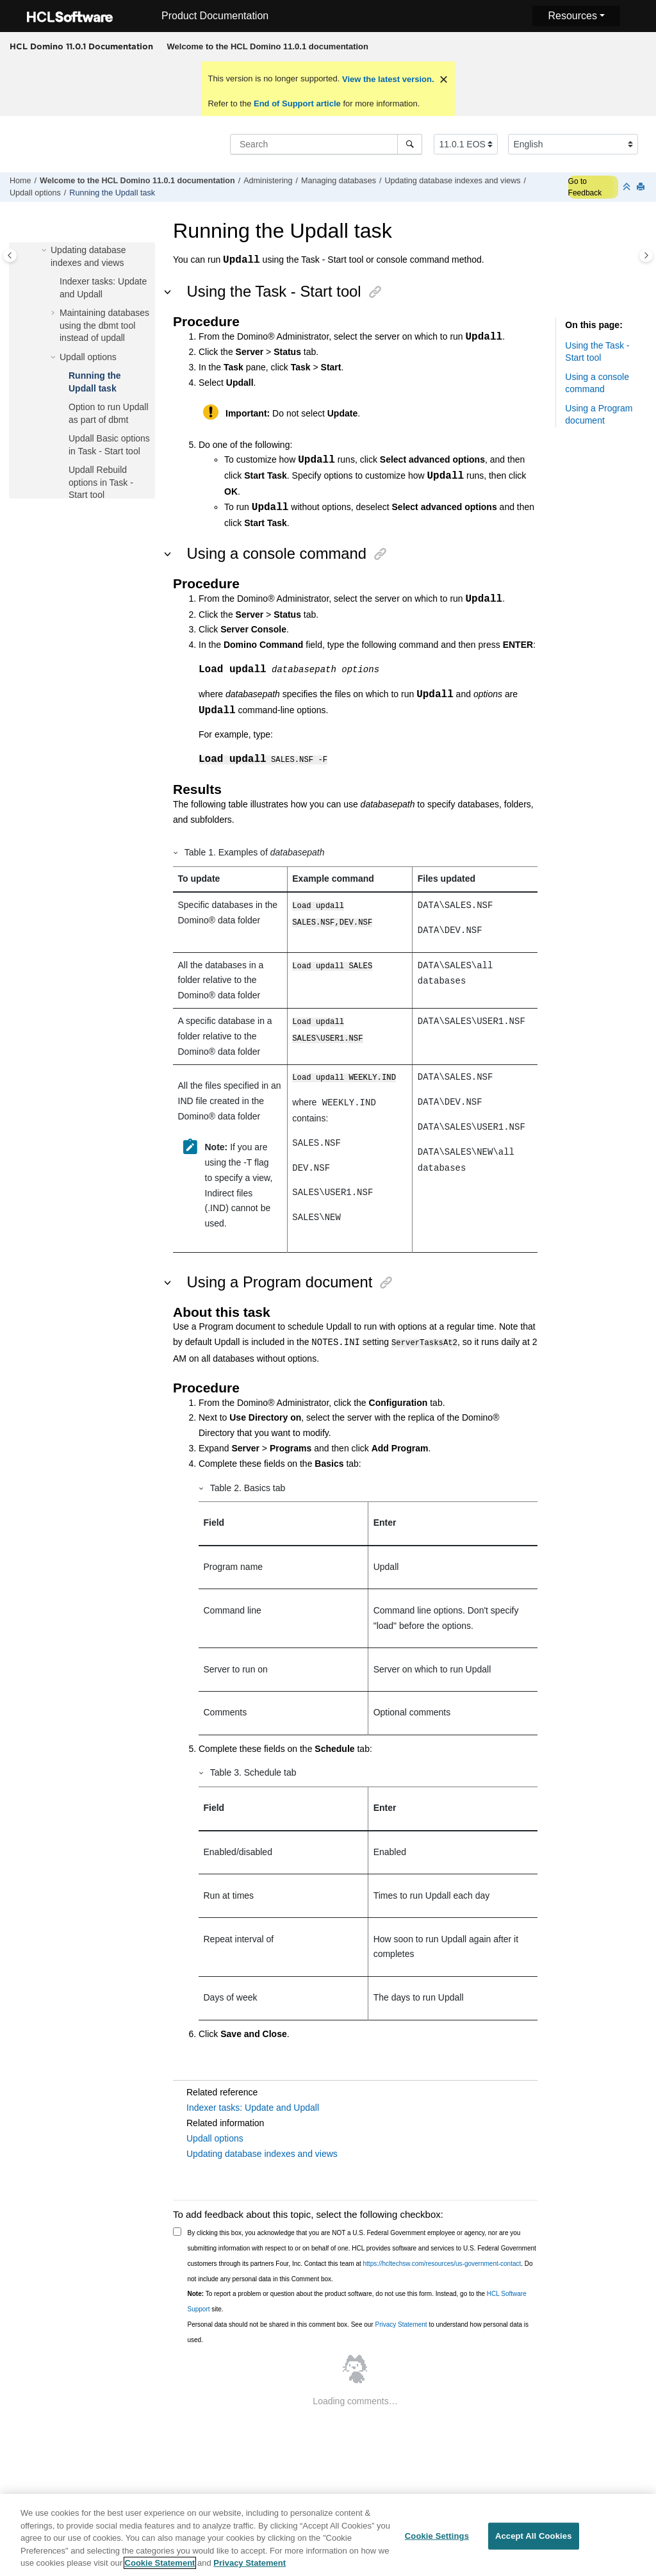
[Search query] (326, 144)
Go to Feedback (585, 187)
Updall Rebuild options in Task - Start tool (101, 482)
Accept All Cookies (533, 2540)
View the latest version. (387, 79)
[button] (45, 250)
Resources (572, 15)
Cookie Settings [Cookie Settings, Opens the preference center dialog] (437, 2540)
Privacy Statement (401, 2323)
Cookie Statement (160, 2567)
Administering (267, 180)
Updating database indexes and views (452, 180)
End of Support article (297, 103)
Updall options (35, 192)
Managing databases (338, 180)
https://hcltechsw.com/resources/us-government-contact (442, 2262)
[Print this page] (641, 187)
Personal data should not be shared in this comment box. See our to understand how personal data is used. (358, 2331)
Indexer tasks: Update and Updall (252, 2107)
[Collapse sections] (627, 187)
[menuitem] (267, 47)
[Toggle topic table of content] (646, 255)
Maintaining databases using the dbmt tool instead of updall (104, 325)
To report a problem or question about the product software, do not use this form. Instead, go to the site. (357, 2301)
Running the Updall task (112, 192)
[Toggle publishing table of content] (10, 255)
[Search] (409, 144)
